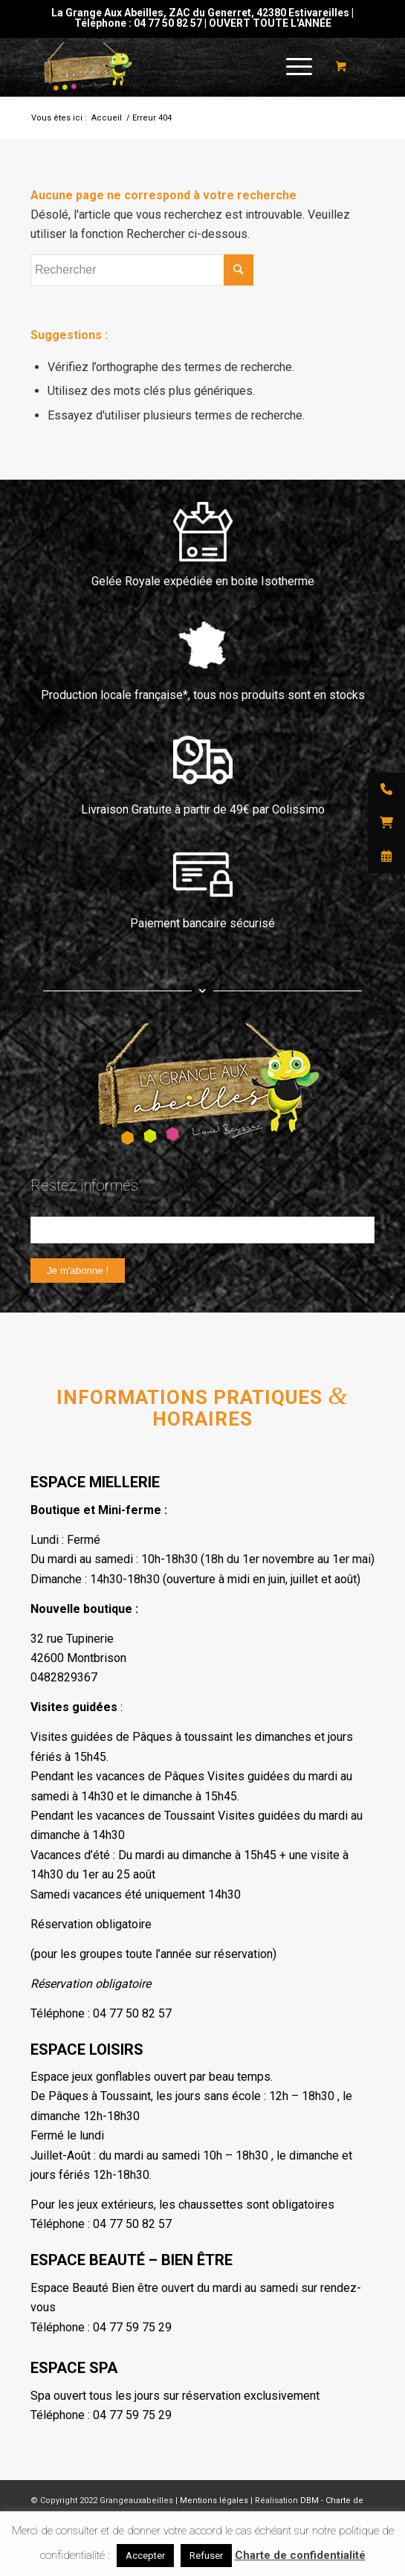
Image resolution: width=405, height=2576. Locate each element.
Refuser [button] (206, 2555)
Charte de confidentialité (300, 2555)
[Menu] (291, 67)
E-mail (49, 1208)
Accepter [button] (145, 2555)
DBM (309, 2500)
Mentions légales (214, 2500)
